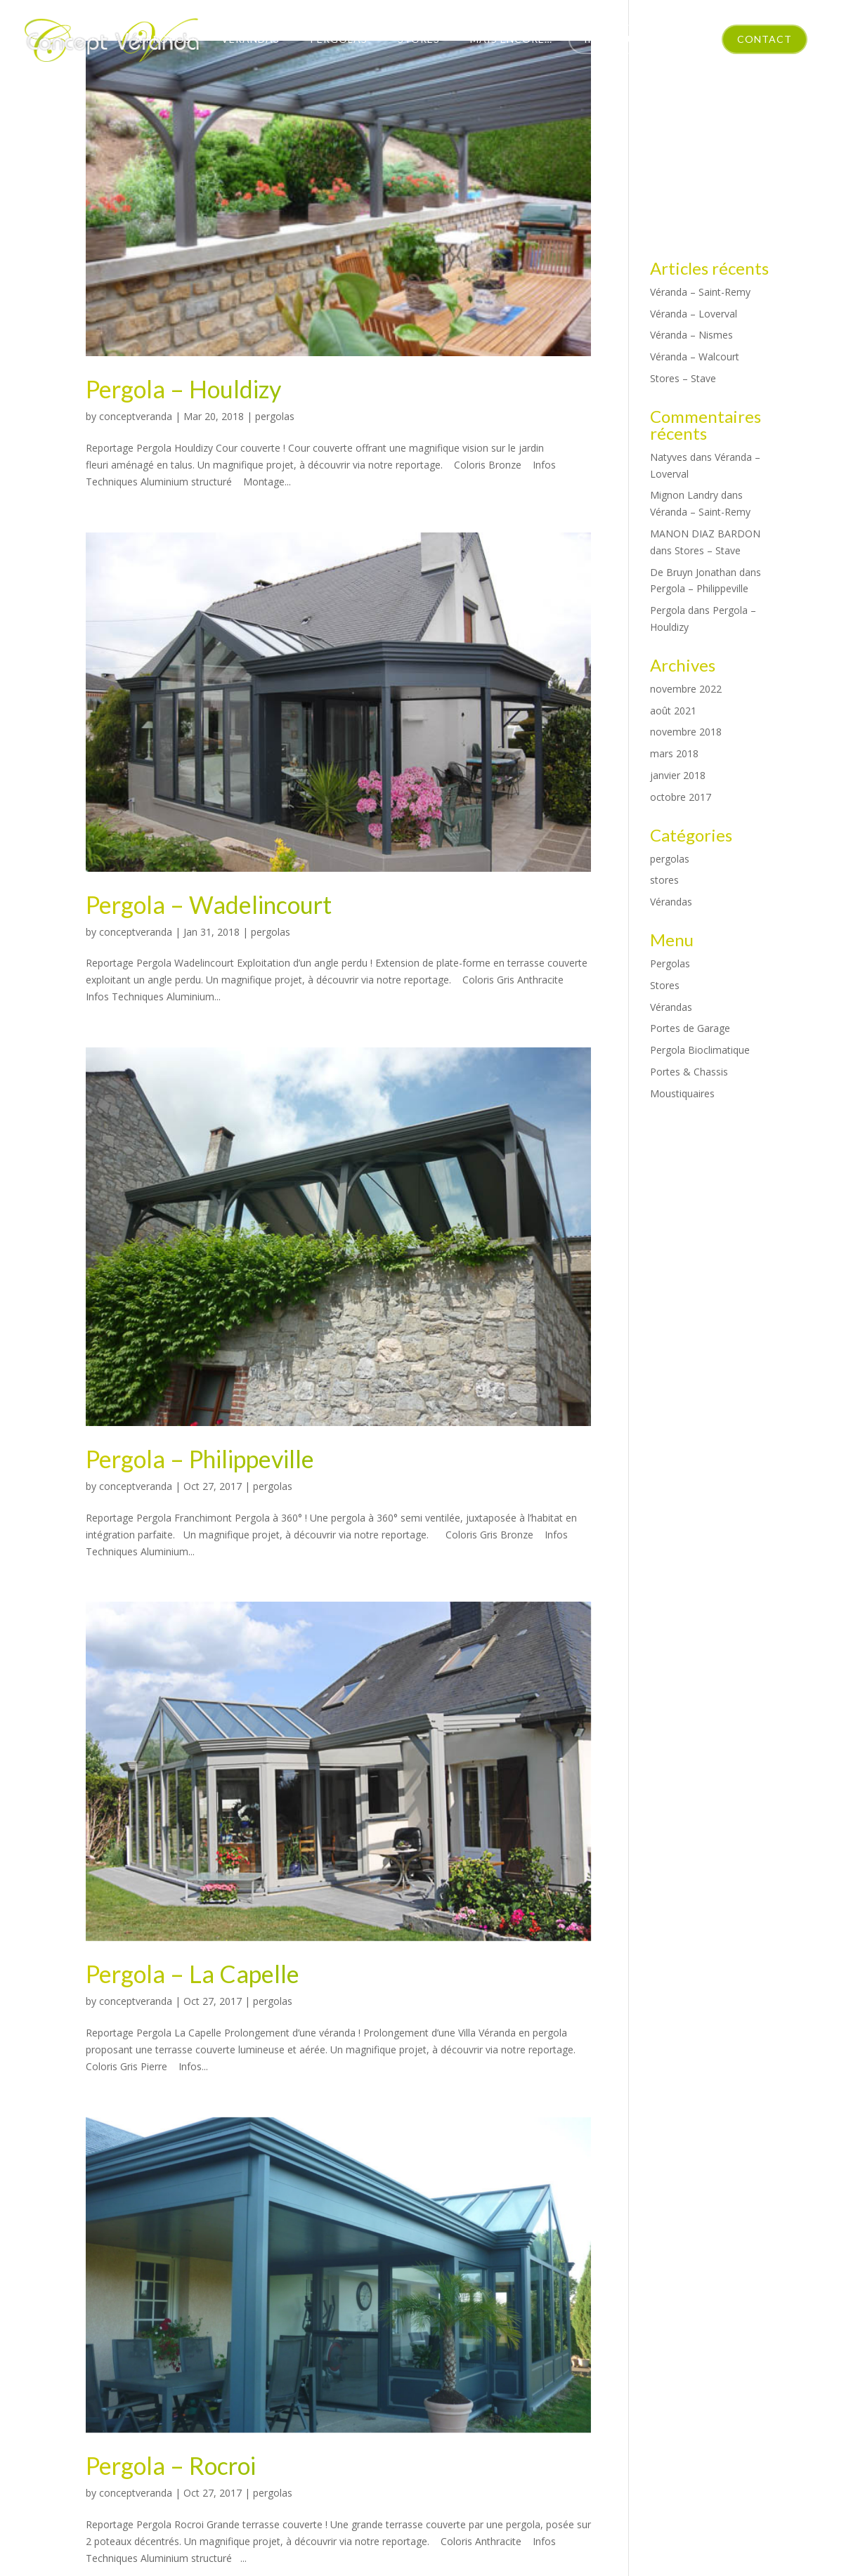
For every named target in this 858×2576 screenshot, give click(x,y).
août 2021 (673, 710)
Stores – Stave (683, 378)
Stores (419, 39)
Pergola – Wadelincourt (209, 904)
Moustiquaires (682, 1093)
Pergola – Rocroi (171, 2465)
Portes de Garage (690, 1028)
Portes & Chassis (689, 1071)
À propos (163, 39)
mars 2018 (674, 753)
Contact (764, 39)
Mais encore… (511, 39)
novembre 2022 (686, 688)
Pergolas (339, 39)
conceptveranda (135, 416)
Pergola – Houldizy (183, 388)
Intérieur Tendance (644, 39)
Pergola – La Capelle (192, 1973)
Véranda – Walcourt (694, 356)
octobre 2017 (680, 797)
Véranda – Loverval (693, 313)
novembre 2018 (686, 731)
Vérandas (250, 39)
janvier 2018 (678, 775)
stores (664, 880)
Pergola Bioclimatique (700, 1050)
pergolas (274, 416)
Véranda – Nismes (691, 334)
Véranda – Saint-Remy (700, 292)
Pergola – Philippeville (200, 1458)
